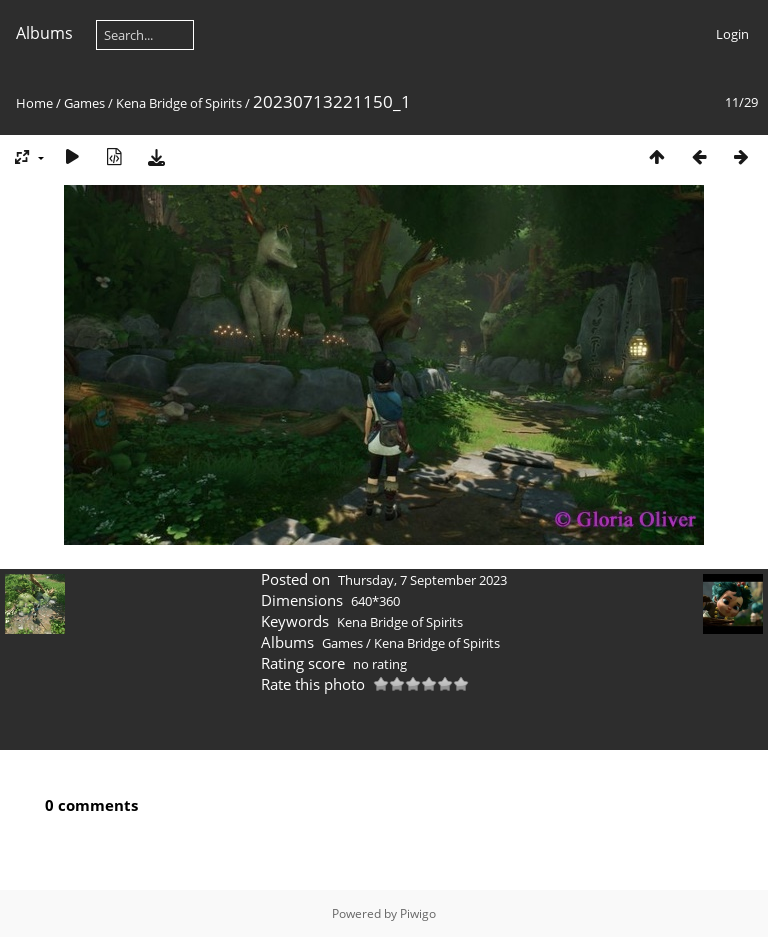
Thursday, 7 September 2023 (422, 580)
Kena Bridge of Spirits (179, 103)
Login (732, 34)
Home (34, 103)
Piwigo (418, 913)
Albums (44, 33)
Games (84, 103)
